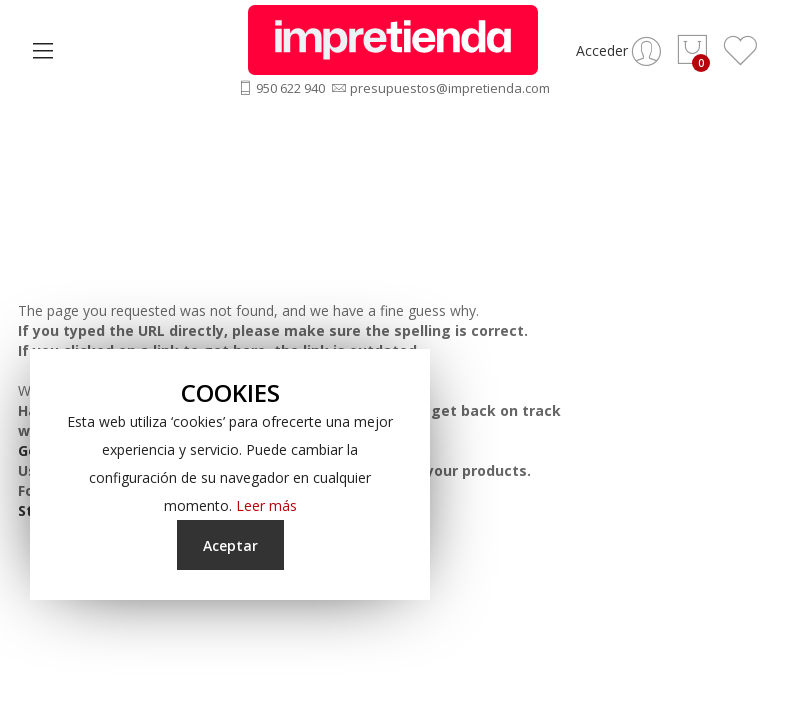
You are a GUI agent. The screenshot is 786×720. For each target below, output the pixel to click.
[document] (230, 474)
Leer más (266, 505)
